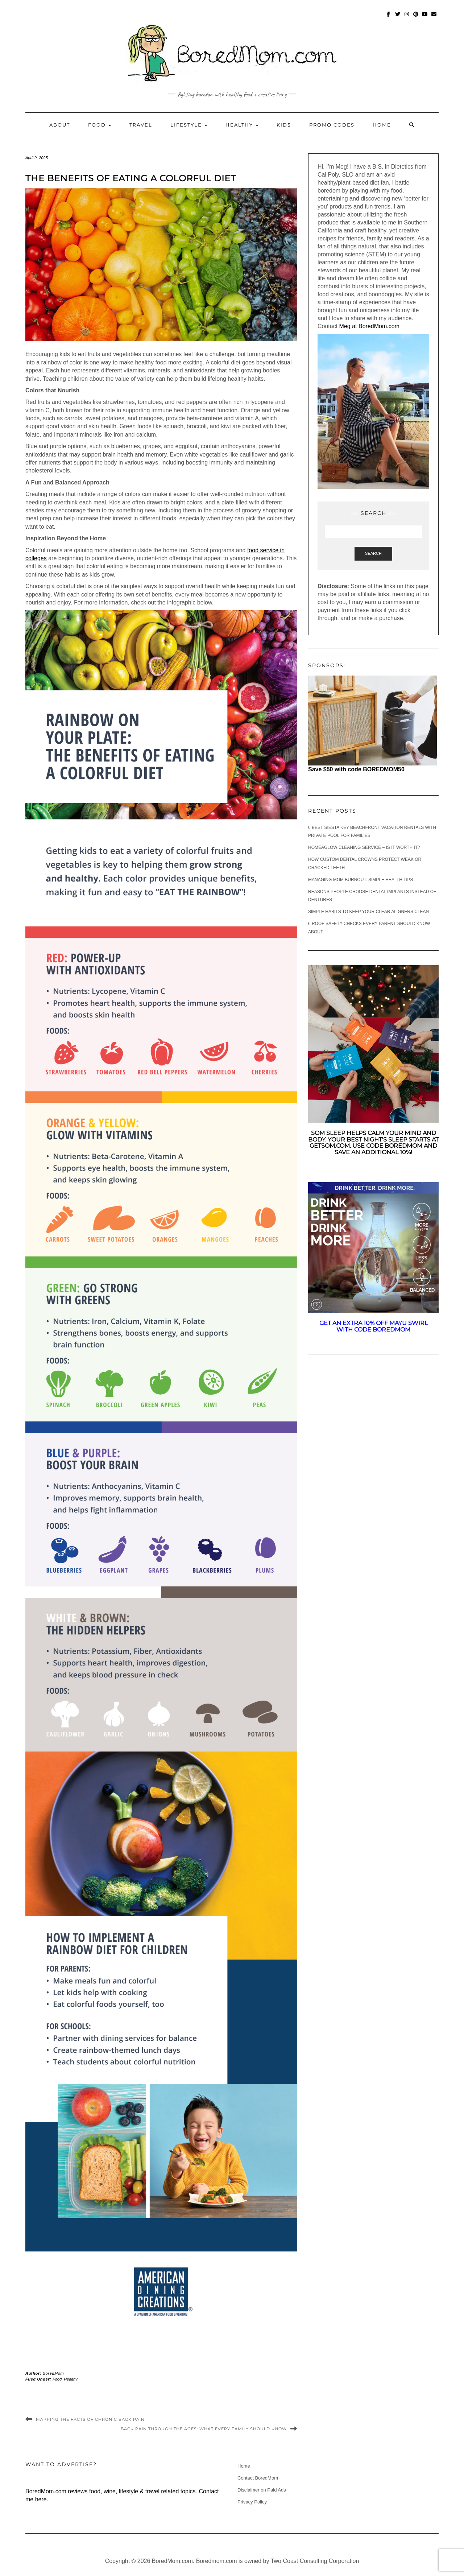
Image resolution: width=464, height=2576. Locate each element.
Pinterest (415, 17)
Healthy (241, 125)
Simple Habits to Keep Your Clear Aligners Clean (368, 911)
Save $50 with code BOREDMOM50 (356, 769)
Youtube (425, 17)
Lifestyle (188, 125)
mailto (434, 17)
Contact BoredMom (257, 2478)
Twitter (397, 17)
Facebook (388, 17)
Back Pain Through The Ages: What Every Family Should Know (204, 2428)
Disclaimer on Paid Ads (261, 2490)
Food (99, 125)
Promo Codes (332, 125)
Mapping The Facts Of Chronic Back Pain (90, 2419)
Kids (284, 125)
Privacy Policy (252, 2502)
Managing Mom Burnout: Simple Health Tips (360, 879)
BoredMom (53, 2373)
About (59, 125)
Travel (140, 125)
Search (373, 553)
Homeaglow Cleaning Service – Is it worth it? (364, 847)
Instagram (406, 17)
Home (382, 125)
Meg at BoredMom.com (370, 326)
